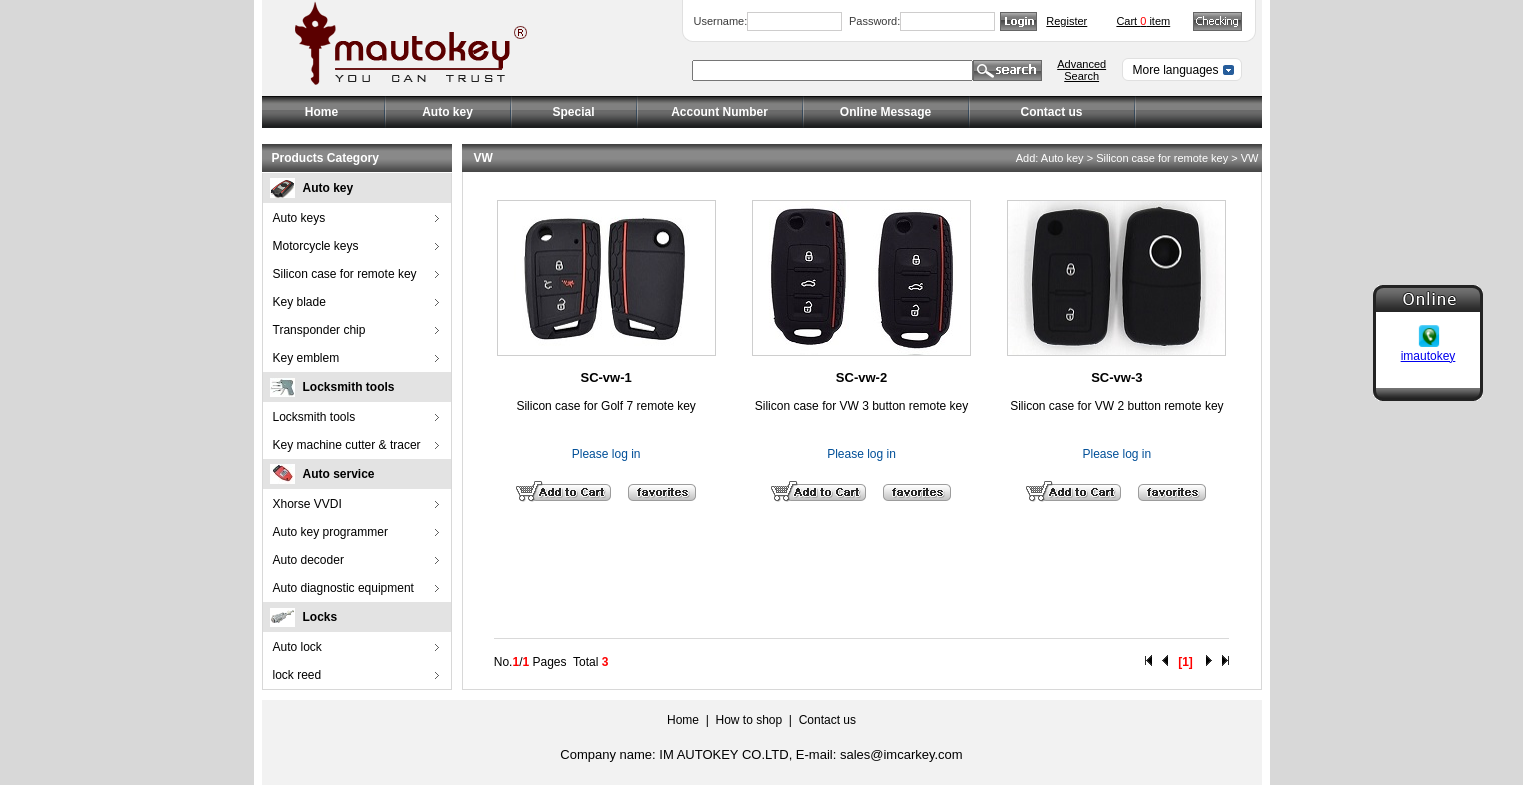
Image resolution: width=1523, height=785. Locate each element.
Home (321, 112)
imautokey (1428, 355)
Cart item (1143, 21)
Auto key (328, 188)
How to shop (748, 720)
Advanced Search (1081, 70)
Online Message (885, 112)
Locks (320, 617)
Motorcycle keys (316, 246)
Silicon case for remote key (345, 274)
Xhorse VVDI (307, 504)
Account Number (719, 112)
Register (1066, 21)
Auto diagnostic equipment (343, 588)
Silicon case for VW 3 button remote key (861, 406)
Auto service (339, 474)
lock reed (297, 675)
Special (573, 112)
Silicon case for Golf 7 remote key (605, 406)
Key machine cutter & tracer (347, 445)
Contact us (1051, 112)
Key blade (299, 302)
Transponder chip (319, 330)
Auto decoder (308, 560)
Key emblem (306, 358)
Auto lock (297, 647)
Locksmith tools (349, 387)
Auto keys (299, 218)
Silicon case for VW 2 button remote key (1116, 406)
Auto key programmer (330, 532)
